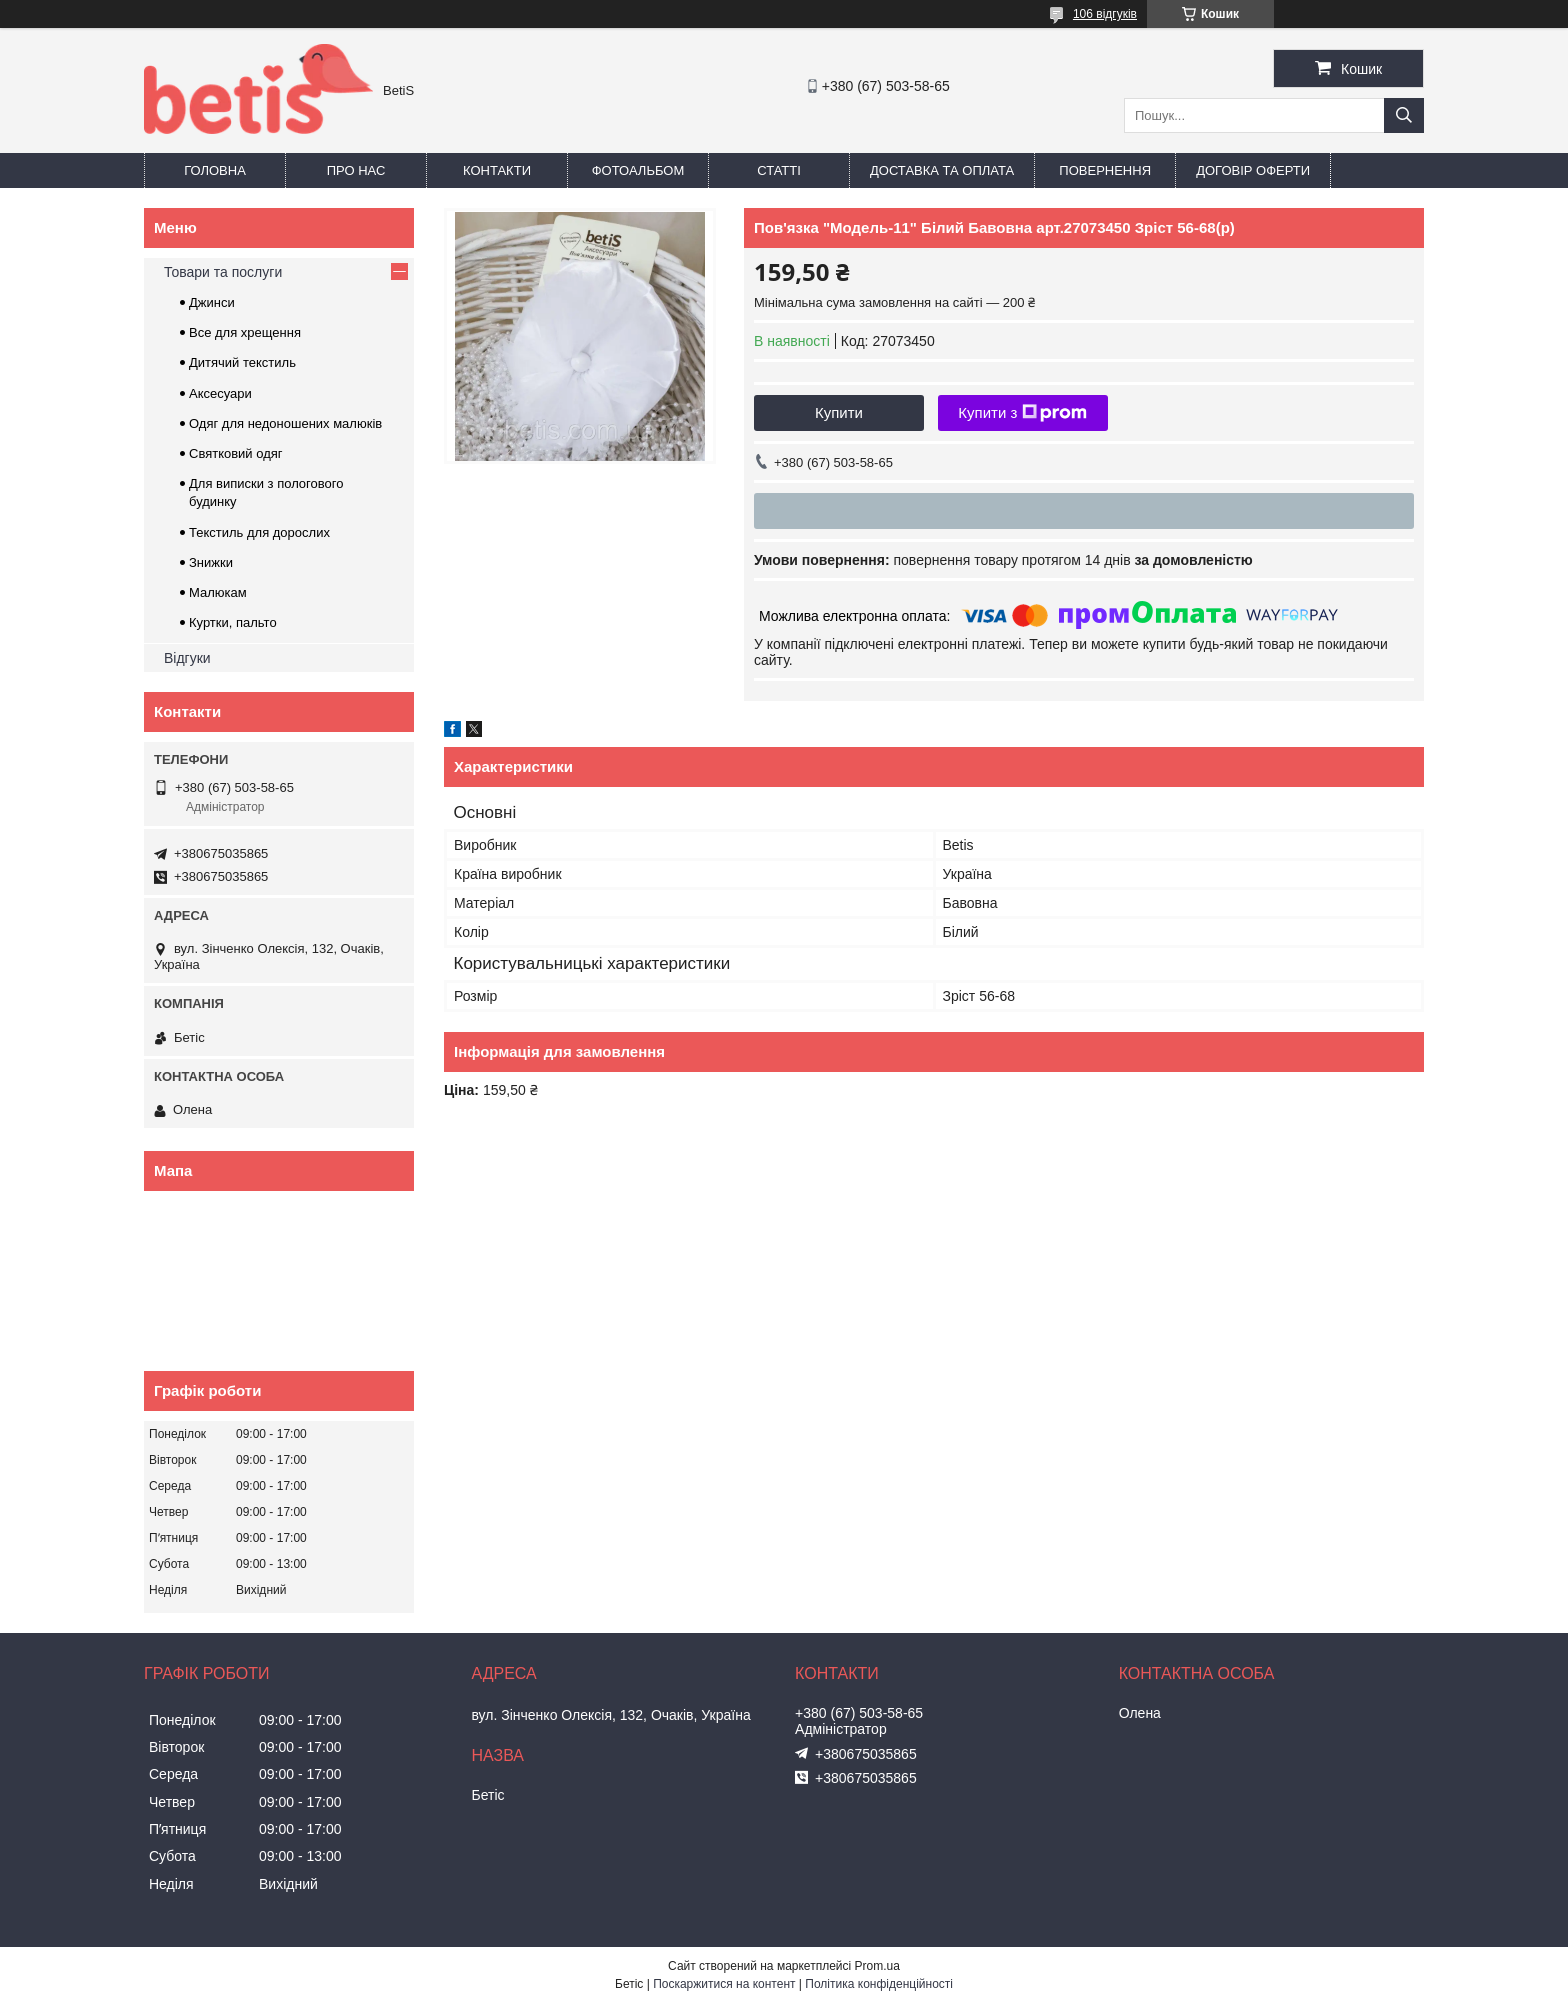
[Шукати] (1404, 115)
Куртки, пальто (233, 622)
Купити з (1022, 413)
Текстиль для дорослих (259, 532)
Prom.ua (877, 1966)
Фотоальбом (638, 170)
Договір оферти (1253, 170)
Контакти (497, 170)
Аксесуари (220, 393)
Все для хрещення (245, 332)
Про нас (356, 170)
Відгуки (187, 658)
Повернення (1105, 170)
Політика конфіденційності (879, 1984)
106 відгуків (1105, 14)
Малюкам (218, 592)
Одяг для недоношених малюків (285, 423)
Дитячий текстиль (242, 362)
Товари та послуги (223, 272)
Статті (779, 170)
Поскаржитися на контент (724, 1984)
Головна (215, 170)
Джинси (212, 302)
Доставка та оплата (942, 170)
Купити (839, 412)
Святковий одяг (236, 453)
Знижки (211, 562)
